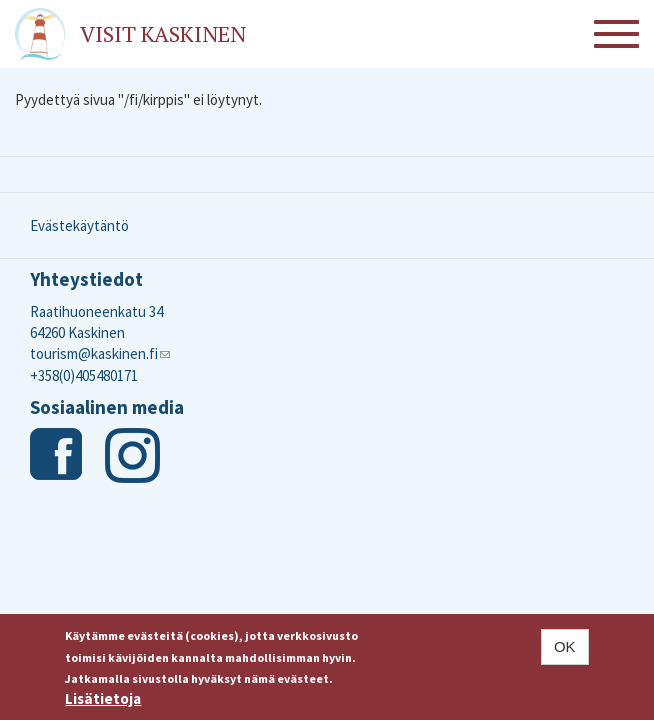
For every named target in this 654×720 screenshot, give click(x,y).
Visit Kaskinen (163, 33)
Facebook (57, 455)
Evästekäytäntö (79, 225)
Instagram (132, 455)
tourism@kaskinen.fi (100, 353)
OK (565, 651)
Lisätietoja (103, 703)
